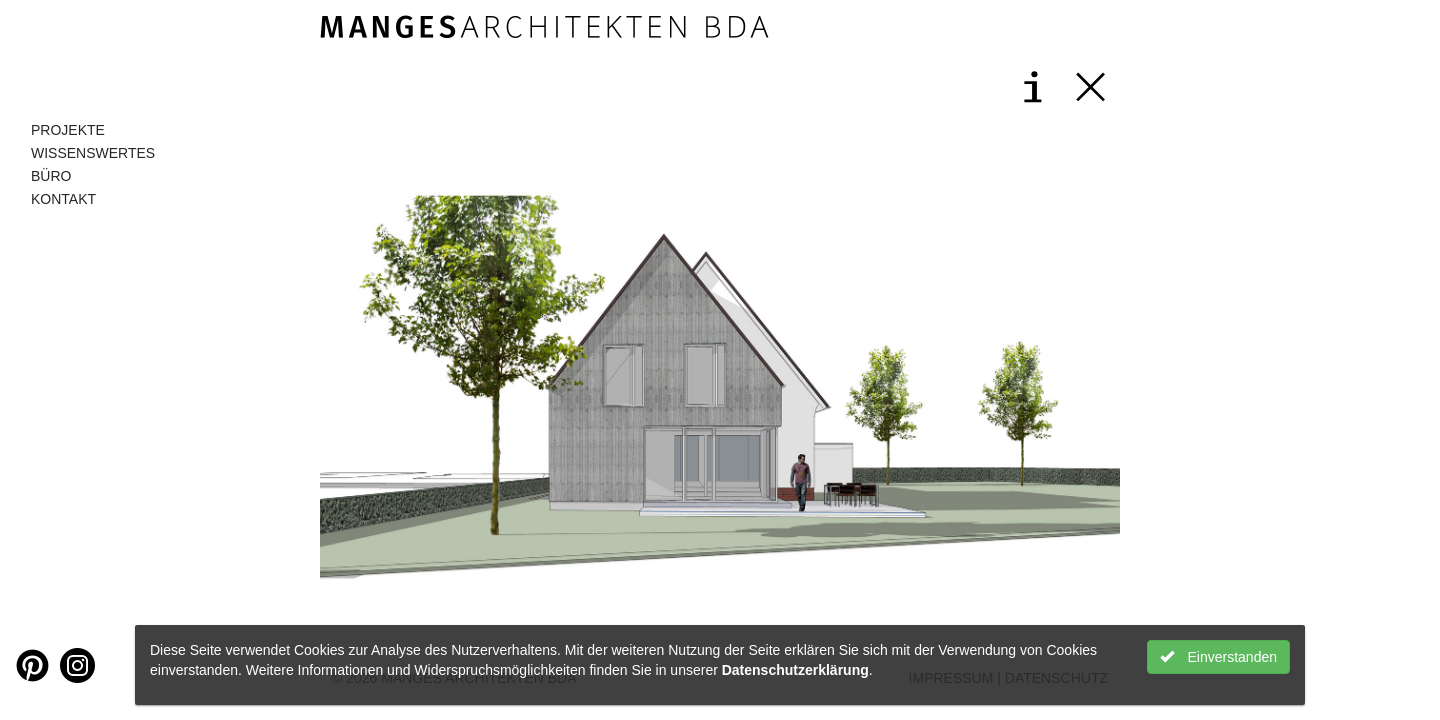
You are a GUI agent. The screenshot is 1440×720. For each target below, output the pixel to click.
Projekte (68, 130)
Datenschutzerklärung (795, 670)
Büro (51, 176)
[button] (520, 387)
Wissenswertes (93, 153)
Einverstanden (1218, 657)
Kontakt (63, 199)
